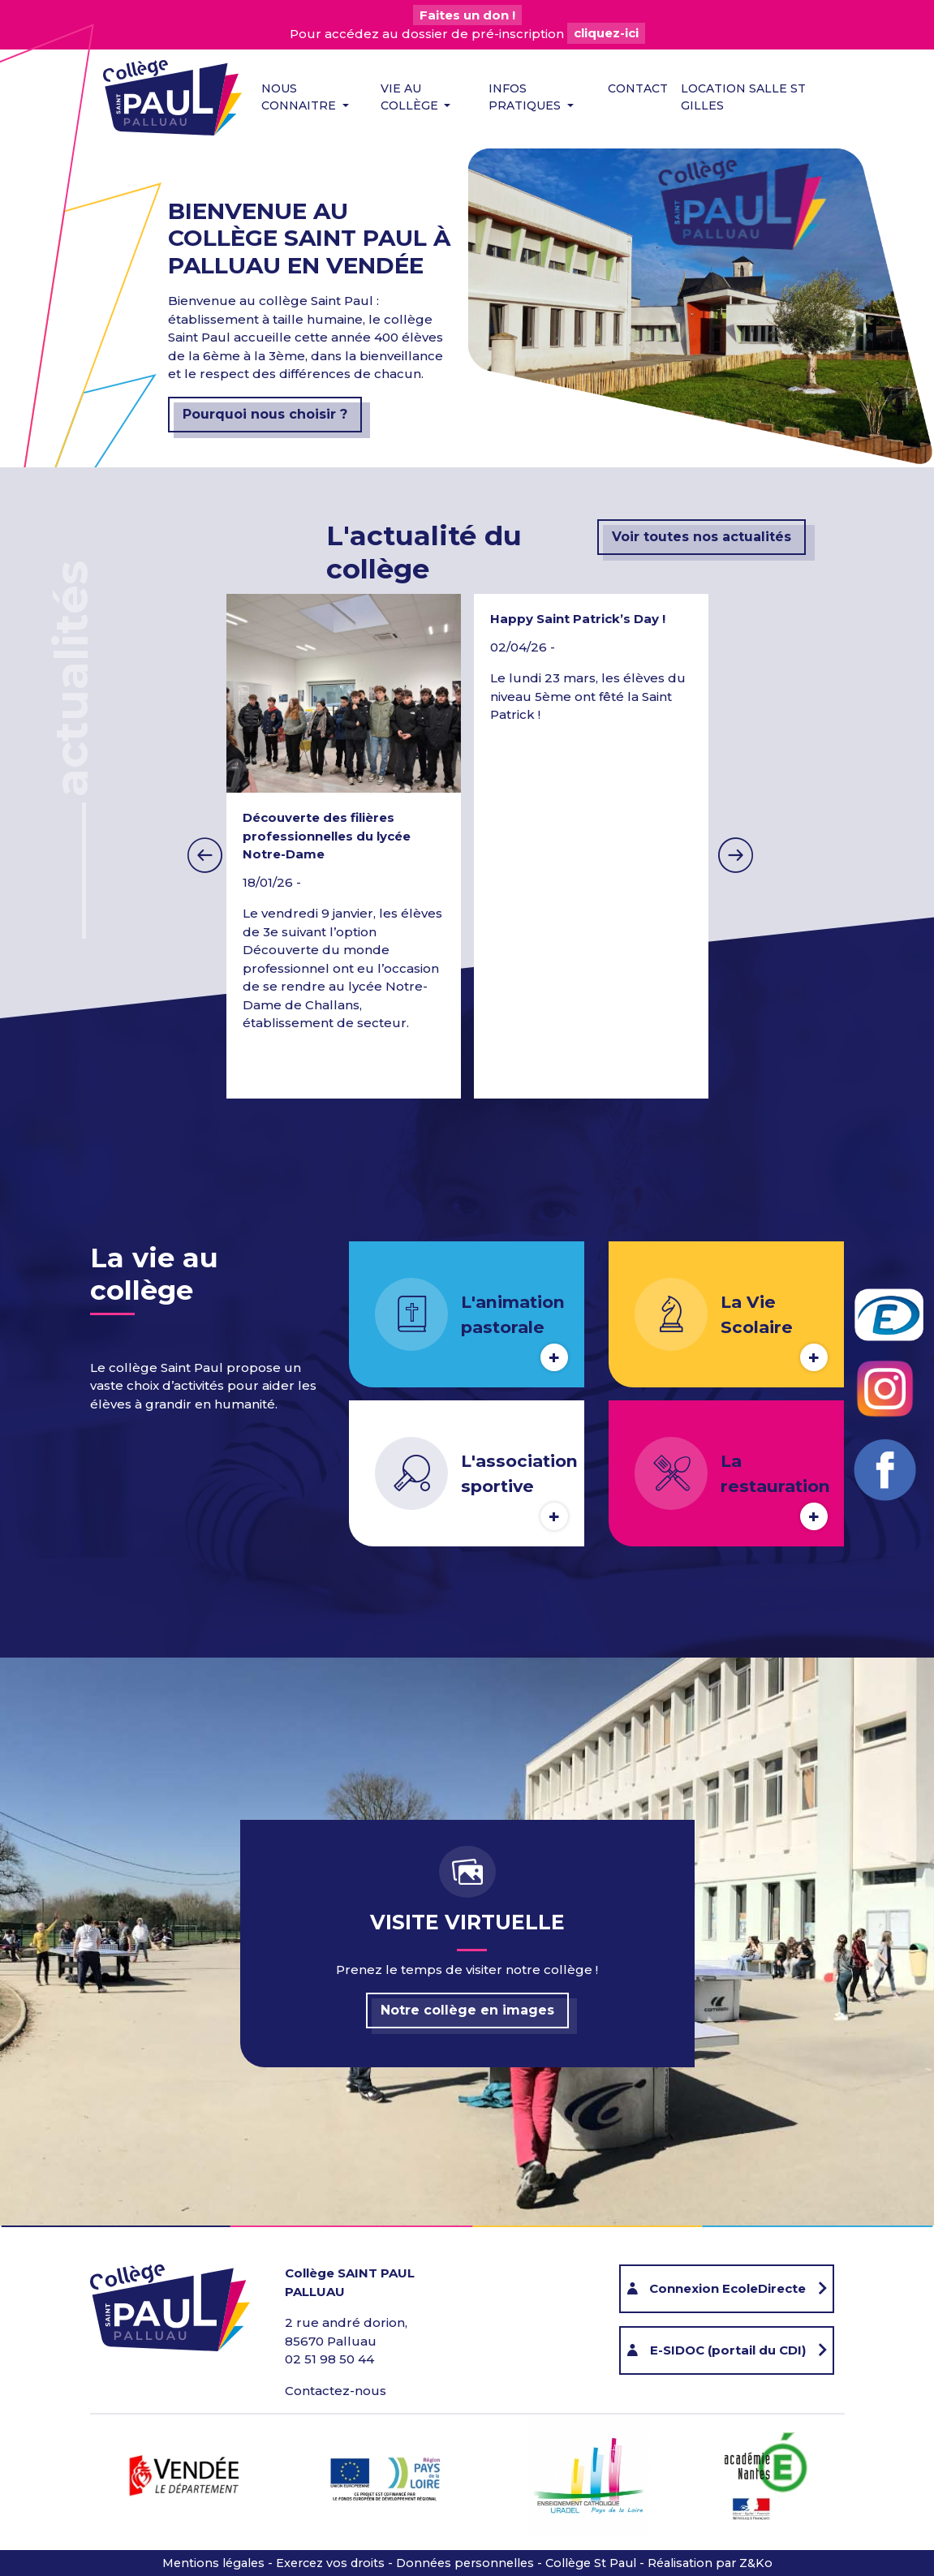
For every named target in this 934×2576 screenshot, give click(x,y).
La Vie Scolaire (757, 1314)
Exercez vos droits (330, 2563)
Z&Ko (756, 2563)
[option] (591, 846)
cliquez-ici (606, 33)
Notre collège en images (467, 2010)
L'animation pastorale (513, 1314)
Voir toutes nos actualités (701, 536)
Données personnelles (465, 2563)
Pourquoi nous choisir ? (265, 414)
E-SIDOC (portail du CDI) (728, 2350)
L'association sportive (519, 1473)
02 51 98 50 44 (329, 2359)
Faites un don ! (467, 15)
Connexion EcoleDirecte (727, 2288)
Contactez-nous (335, 2390)
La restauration (775, 1473)
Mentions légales (213, 2563)
